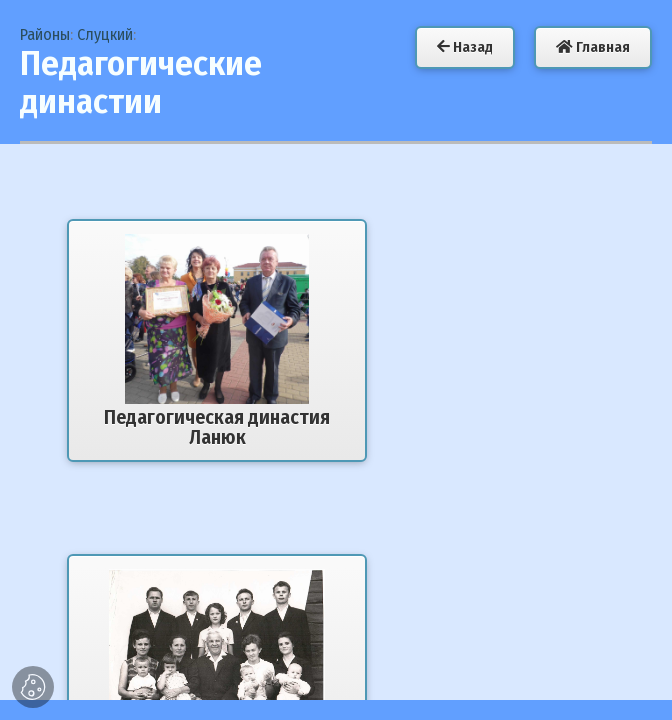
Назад (465, 47)
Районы (45, 34)
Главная (593, 47)
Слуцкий (105, 34)
